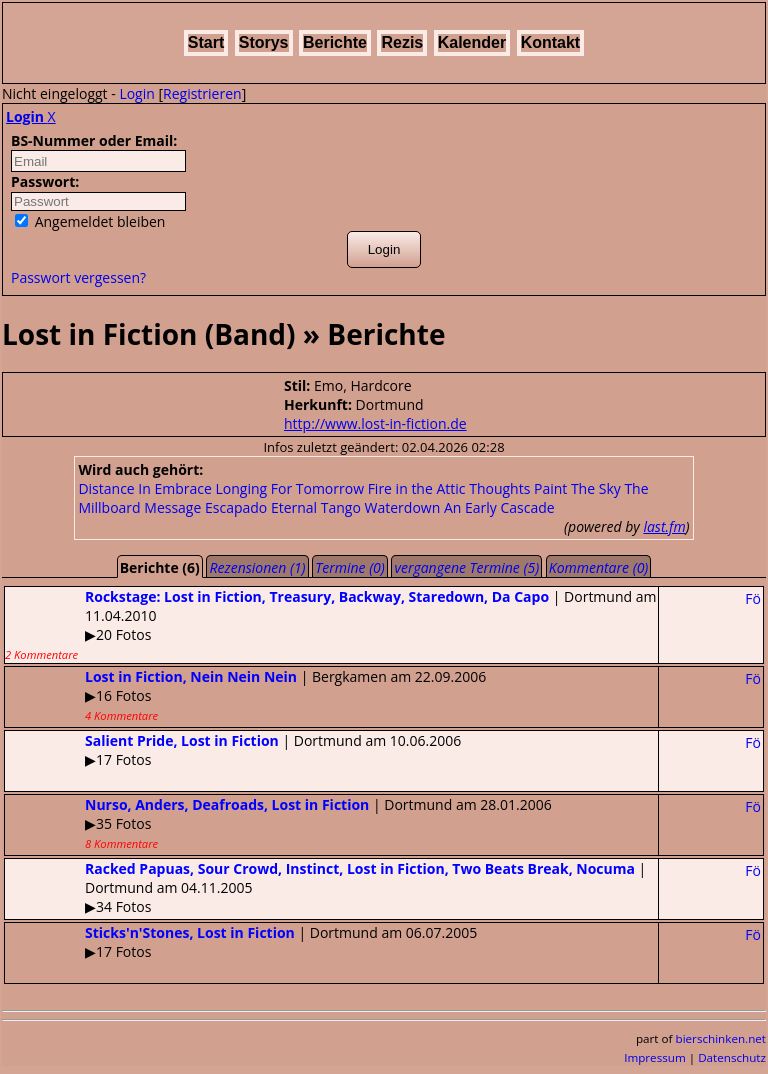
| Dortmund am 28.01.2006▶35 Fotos (278, 823)
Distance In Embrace (144, 488)
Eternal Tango (316, 507)
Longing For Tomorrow (289, 488)
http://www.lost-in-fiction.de (375, 423)
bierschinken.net (721, 1038)
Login (136, 93)
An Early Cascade (499, 507)
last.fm (664, 526)
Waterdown (403, 507)
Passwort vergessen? (78, 277)
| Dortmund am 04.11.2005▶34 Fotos (325, 887)
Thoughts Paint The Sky (545, 488)
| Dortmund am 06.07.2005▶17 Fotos (241, 942)
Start (206, 42)
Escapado (236, 507)
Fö (753, 598)
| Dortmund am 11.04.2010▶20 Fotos (330, 624)
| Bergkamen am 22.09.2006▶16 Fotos (245, 695)
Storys (264, 42)
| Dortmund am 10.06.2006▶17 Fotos (233, 750)
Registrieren (202, 93)
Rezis (402, 42)
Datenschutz (732, 1057)
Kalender (472, 42)
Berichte (335, 42)
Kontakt (551, 42)
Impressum (655, 1057)
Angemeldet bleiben (90, 221)
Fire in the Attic (417, 488)
